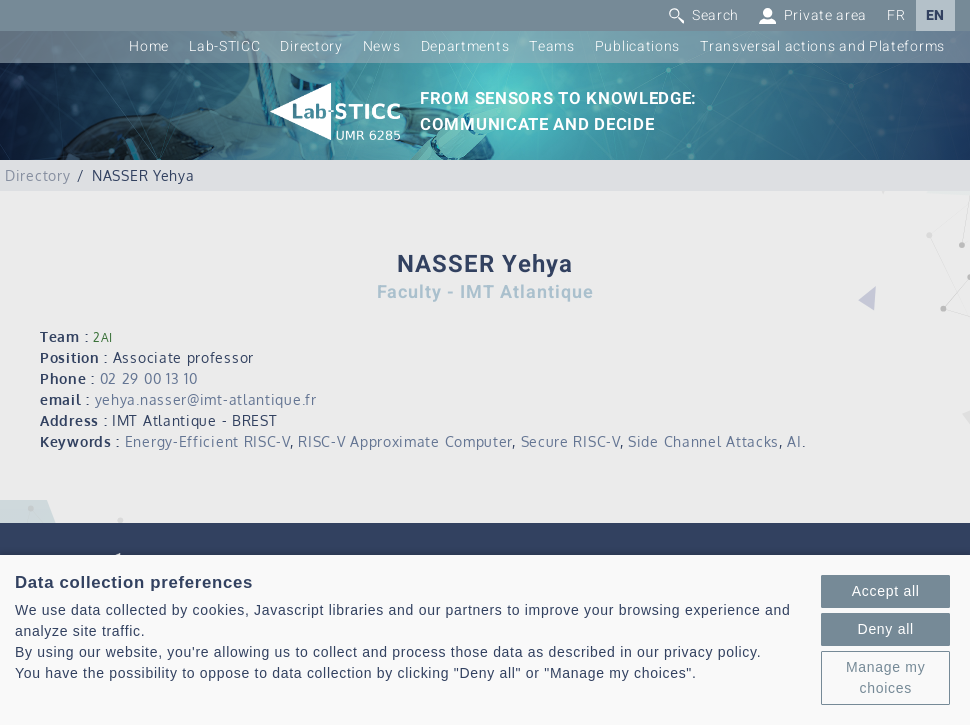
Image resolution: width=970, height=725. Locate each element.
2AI (103, 337)
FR (896, 15)
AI (794, 441)
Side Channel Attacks (703, 441)
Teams (552, 46)
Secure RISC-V (570, 441)
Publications (637, 46)
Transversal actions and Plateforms (822, 46)
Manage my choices (885, 677)
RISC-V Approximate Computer (405, 441)
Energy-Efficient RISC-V (207, 441)
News (382, 46)
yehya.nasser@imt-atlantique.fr (206, 399)
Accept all (886, 591)
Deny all (886, 629)
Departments (465, 46)
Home (149, 46)
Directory (311, 46)
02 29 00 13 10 (149, 378)
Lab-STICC (224, 46)
